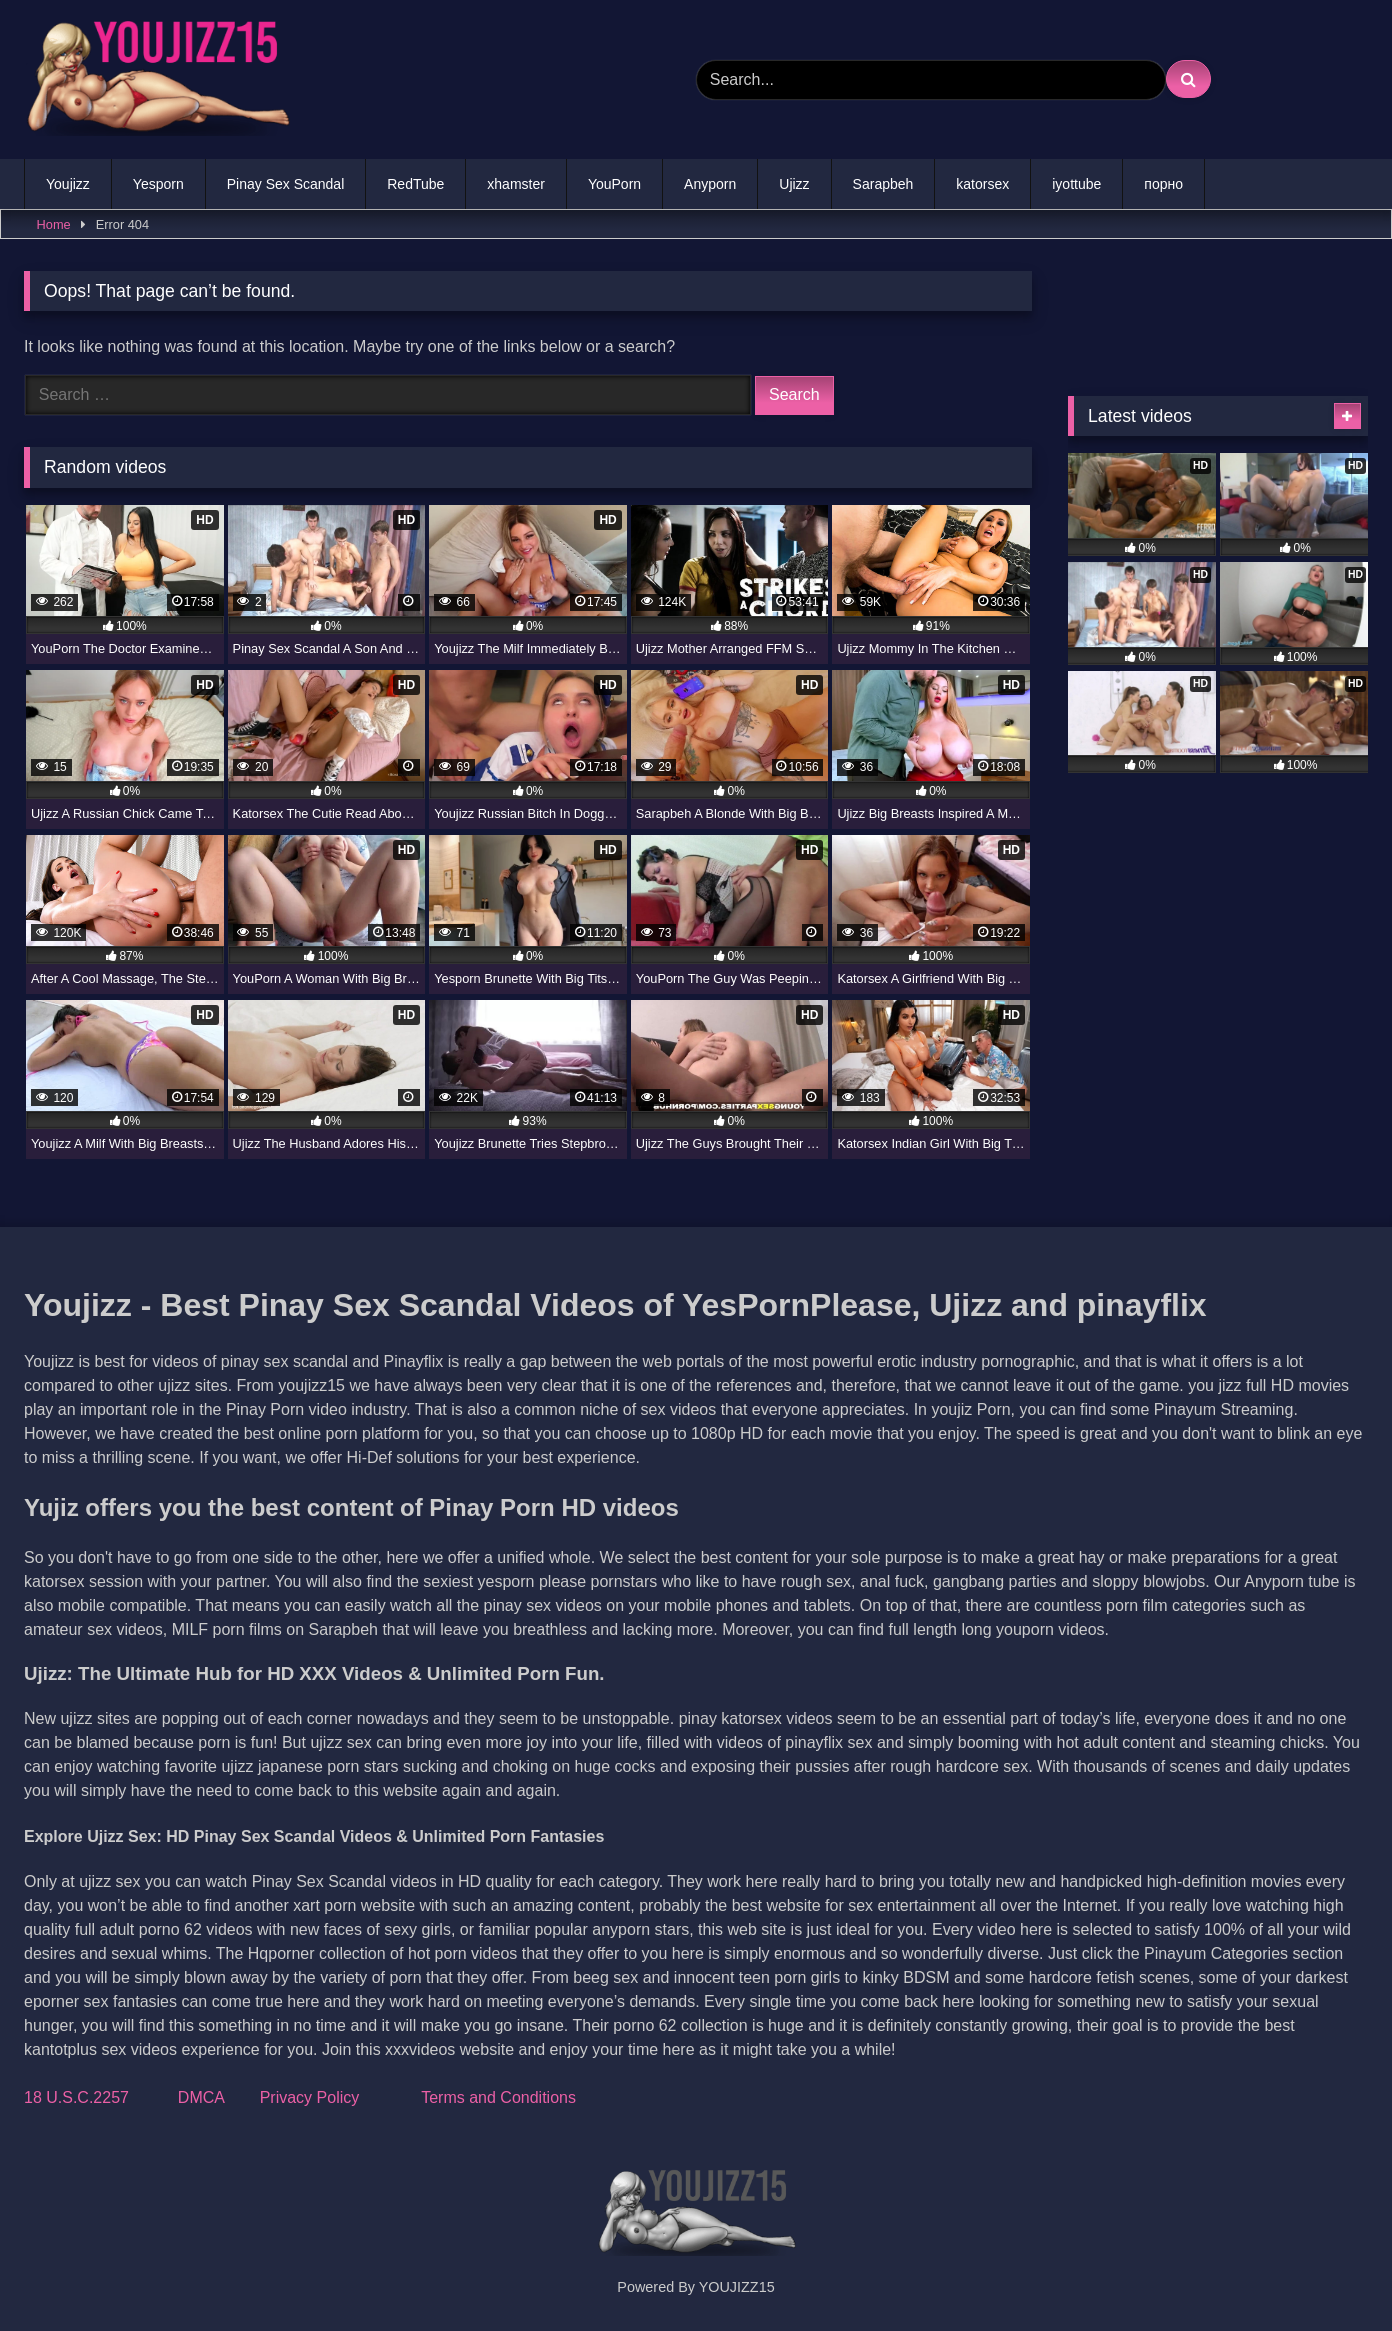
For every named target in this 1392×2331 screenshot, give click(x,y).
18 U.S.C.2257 (76, 2097)
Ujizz (794, 184)
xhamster (516, 184)
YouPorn (614, 184)
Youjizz (68, 184)
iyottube (1076, 184)
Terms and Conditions (498, 2097)
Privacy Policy (310, 2097)
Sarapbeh (883, 184)
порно (1163, 184)
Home (54, 224)
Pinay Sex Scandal (286, 184)
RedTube (415, 184)
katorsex (982, 184)
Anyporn (710, 184)
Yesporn (158, 184)
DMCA (201, 2097)
